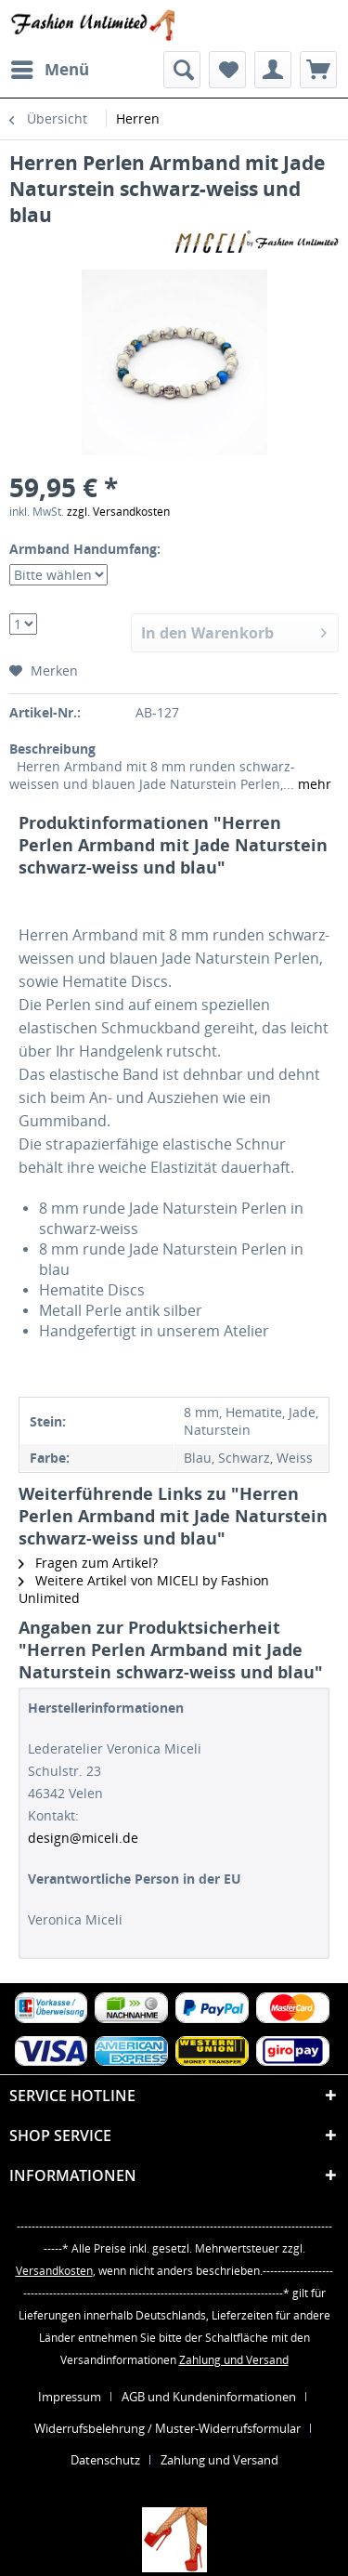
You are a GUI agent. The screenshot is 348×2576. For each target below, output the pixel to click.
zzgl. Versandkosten (118, 511)
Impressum (69, 2396)
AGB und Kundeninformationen (209, 2396)
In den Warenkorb (234, 630)
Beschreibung (52, 748)
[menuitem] (49, 69)
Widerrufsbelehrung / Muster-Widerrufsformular (167, 2428)
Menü (50, 67)
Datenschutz (105, 2459)
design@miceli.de (83, 1838)
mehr (312, 784)
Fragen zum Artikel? (88, 1562)
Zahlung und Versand (234, 2360)
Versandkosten (54, 2271)
